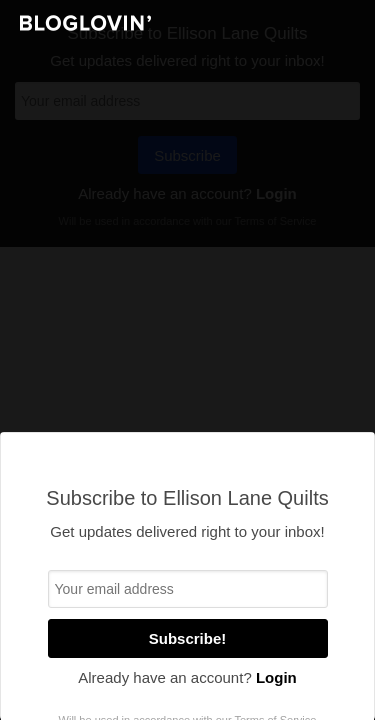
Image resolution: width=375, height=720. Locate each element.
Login (276, 677)
